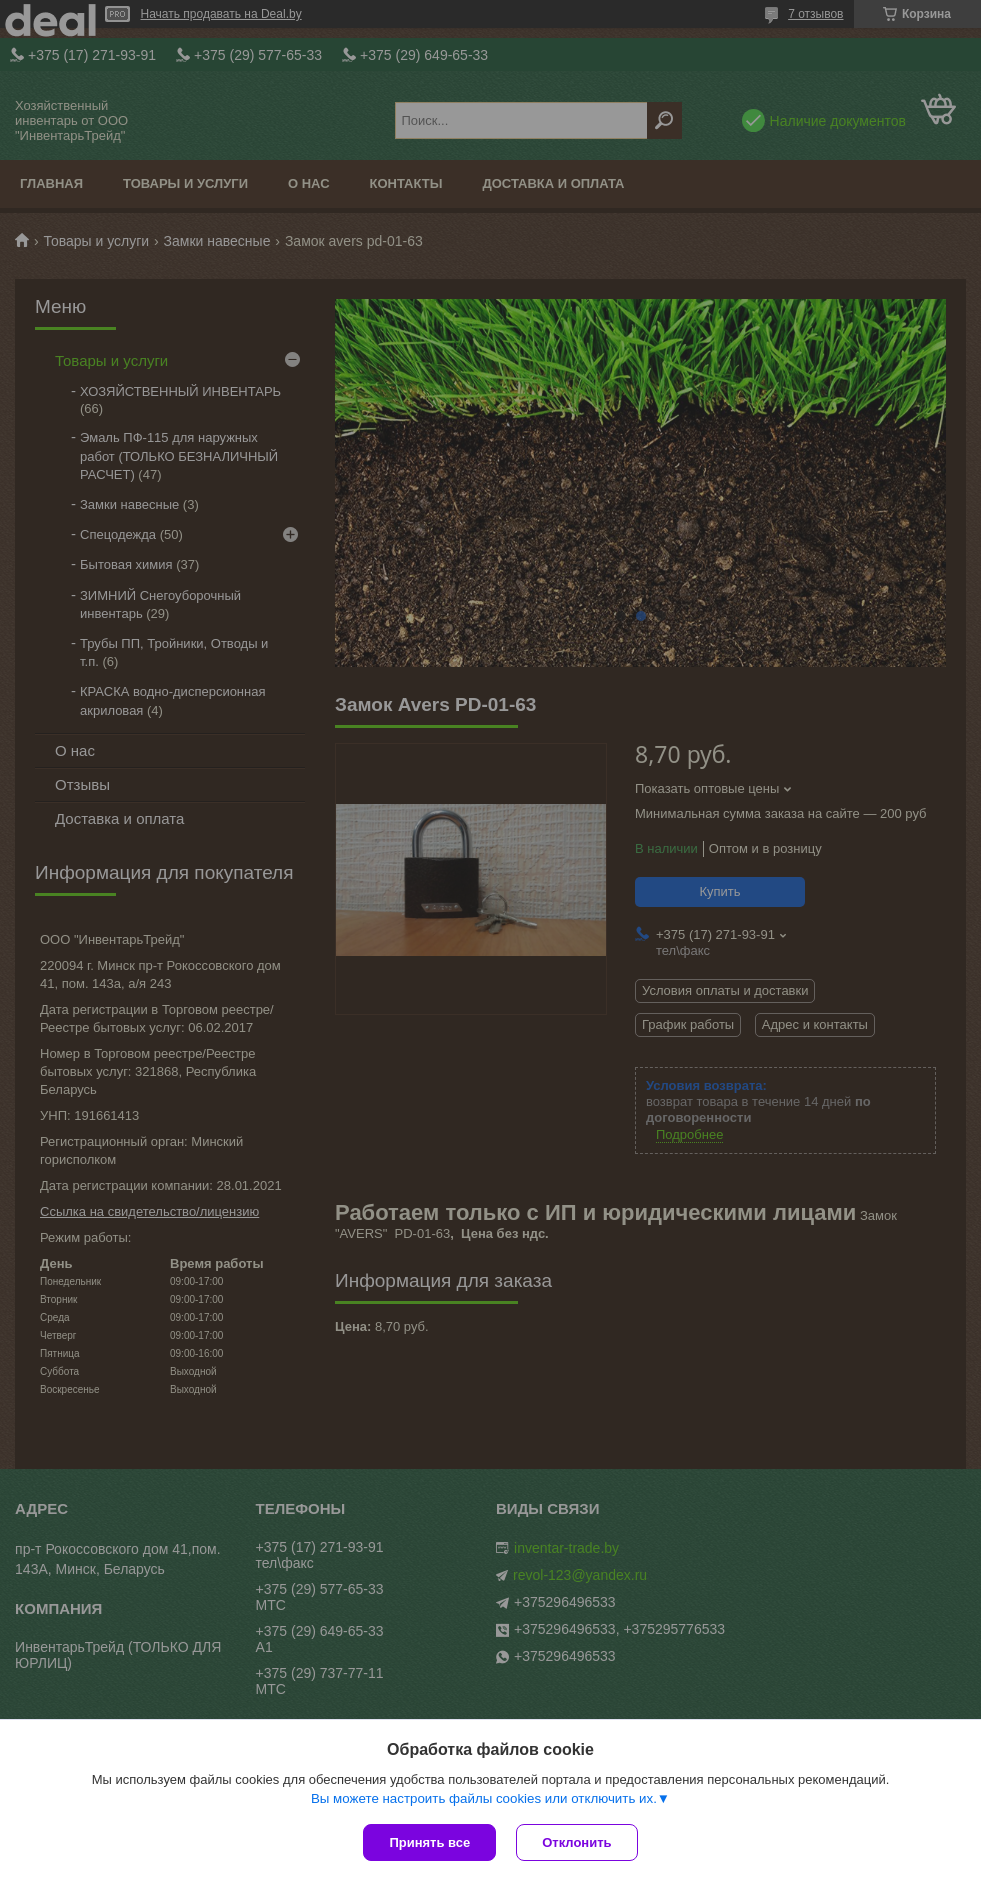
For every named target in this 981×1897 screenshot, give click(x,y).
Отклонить (576, 1842)
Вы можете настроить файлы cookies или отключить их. (484, 1798)
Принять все (429, 1842)
